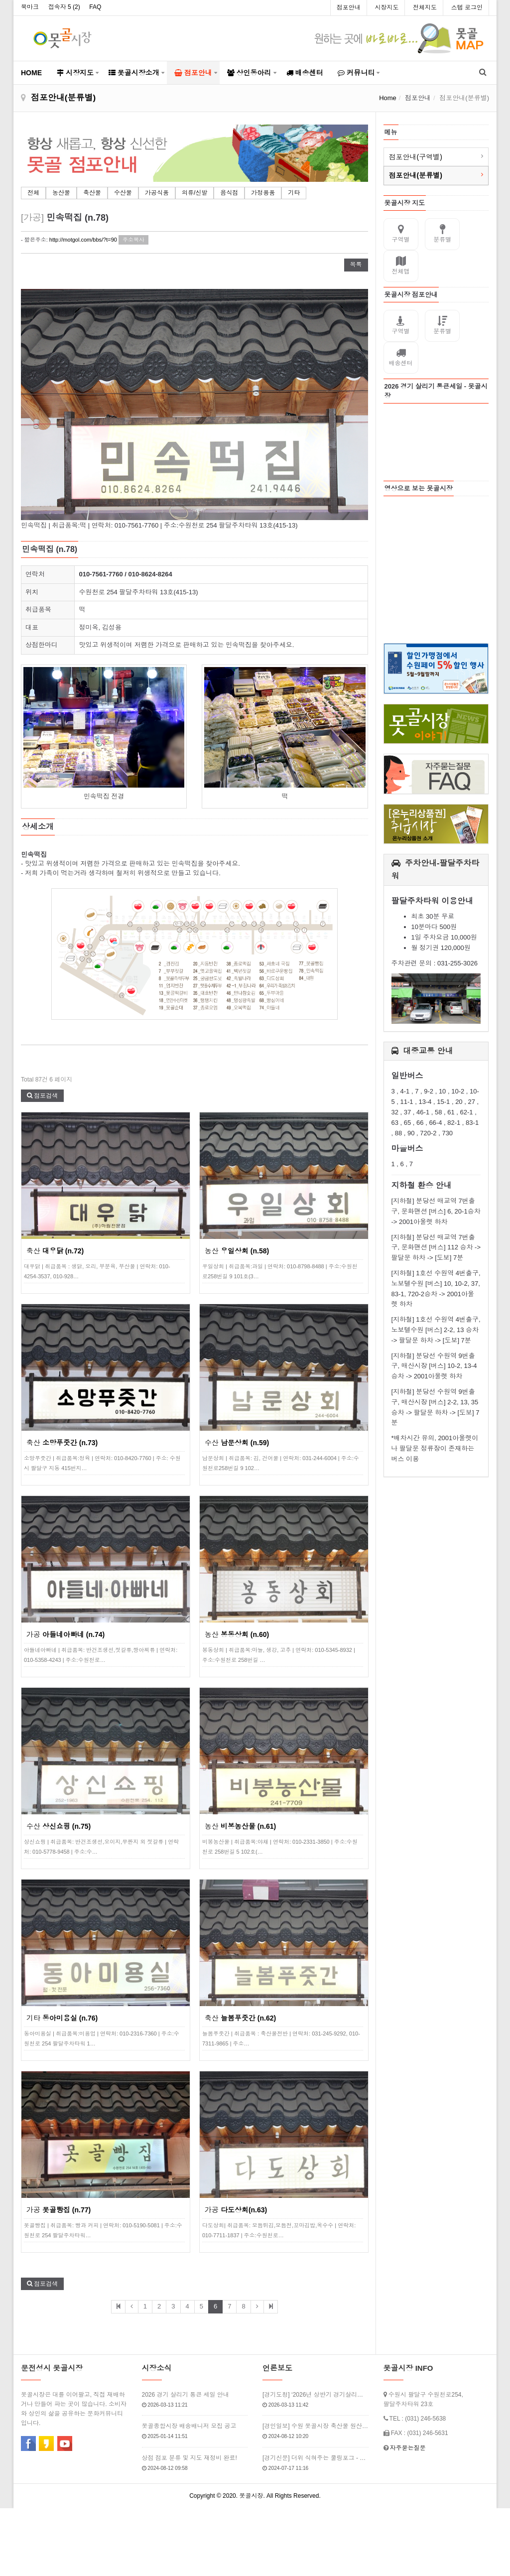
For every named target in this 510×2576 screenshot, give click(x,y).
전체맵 (401, 265)
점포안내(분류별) (415, 175)
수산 (237, 1442)
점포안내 (349, 7)
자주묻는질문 (407, 2447)
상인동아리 (249, 73)
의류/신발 (194, 192)
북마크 (30, 6)
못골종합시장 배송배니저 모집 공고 (189, 2426)
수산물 (123, 192)
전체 (33, 192)
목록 (356, 264)
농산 (237, 1250)
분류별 (442, 233)
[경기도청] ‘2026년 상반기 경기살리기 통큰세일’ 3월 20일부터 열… (315, 2394)
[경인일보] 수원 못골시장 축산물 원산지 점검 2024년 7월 (315, 2426)
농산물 (61, 192)
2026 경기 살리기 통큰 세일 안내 (185, 2394)
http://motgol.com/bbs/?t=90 (83, 240)
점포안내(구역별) (415, 157)
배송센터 (304, 73)
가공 (65, 1634)
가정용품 (263, 192)
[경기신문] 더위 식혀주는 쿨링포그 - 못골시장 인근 (315, 2457)
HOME (31, 73)
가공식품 (157, 192)
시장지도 (386, 7)
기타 (294, 192)
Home (387, 98)
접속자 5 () (64, 6)
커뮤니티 (356, 73)
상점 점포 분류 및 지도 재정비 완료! (189, 2457)
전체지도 (425, 7)
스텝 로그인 (467, 7)
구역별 (401, 233)
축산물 (92, 192)
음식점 (229, 192)
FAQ (95, 6)
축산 (55, 1250)
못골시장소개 (134, 73)
